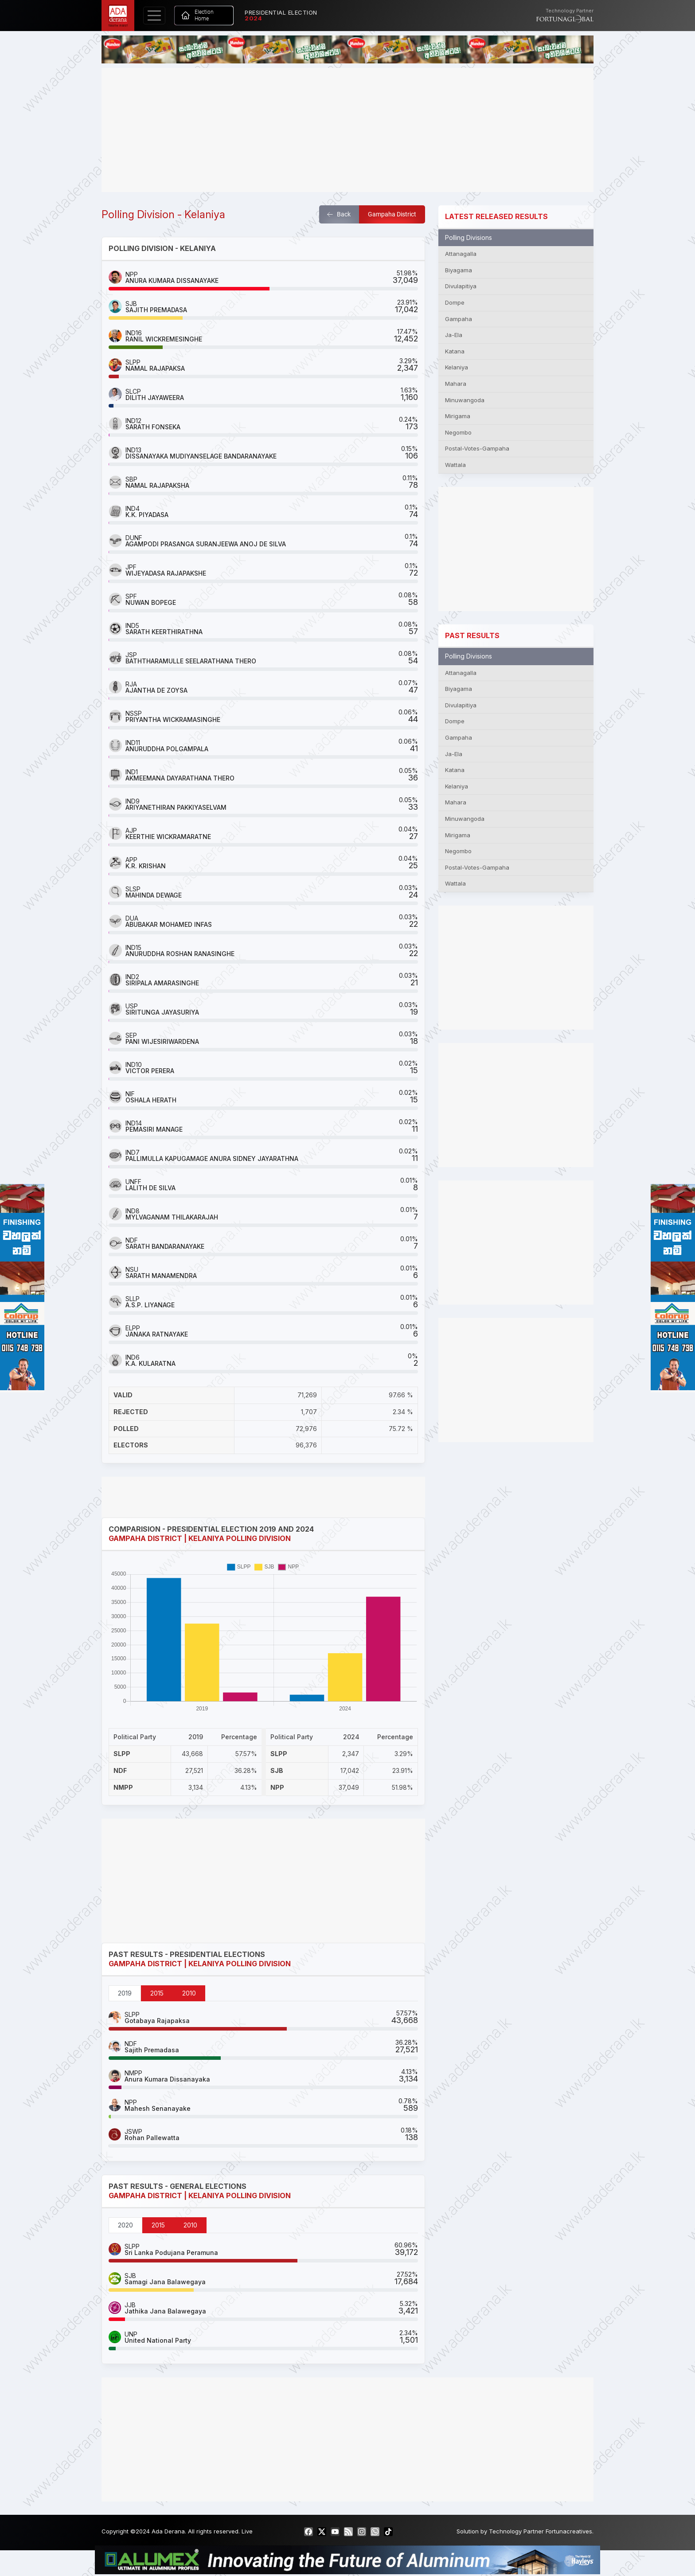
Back (339, 214)
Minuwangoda (464, 400)
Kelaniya (456, 367)
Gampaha (458, 318)
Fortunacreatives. (569, 2531)
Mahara (455, 383)
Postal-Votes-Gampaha (477, 448)
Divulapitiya (460, 286)
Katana (455, 351)
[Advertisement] (347, 130)
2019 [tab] (125, 1993)
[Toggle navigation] (154, 15)
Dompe (455, 302)
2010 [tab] (189, 1993)
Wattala (455, 464)
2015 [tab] (157, 1993)
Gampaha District (392, 214)
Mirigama (457, 416)
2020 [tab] (125, 2225)
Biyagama (458, 270)
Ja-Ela (453, 334)
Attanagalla (460, 253)
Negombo (458, 432)
